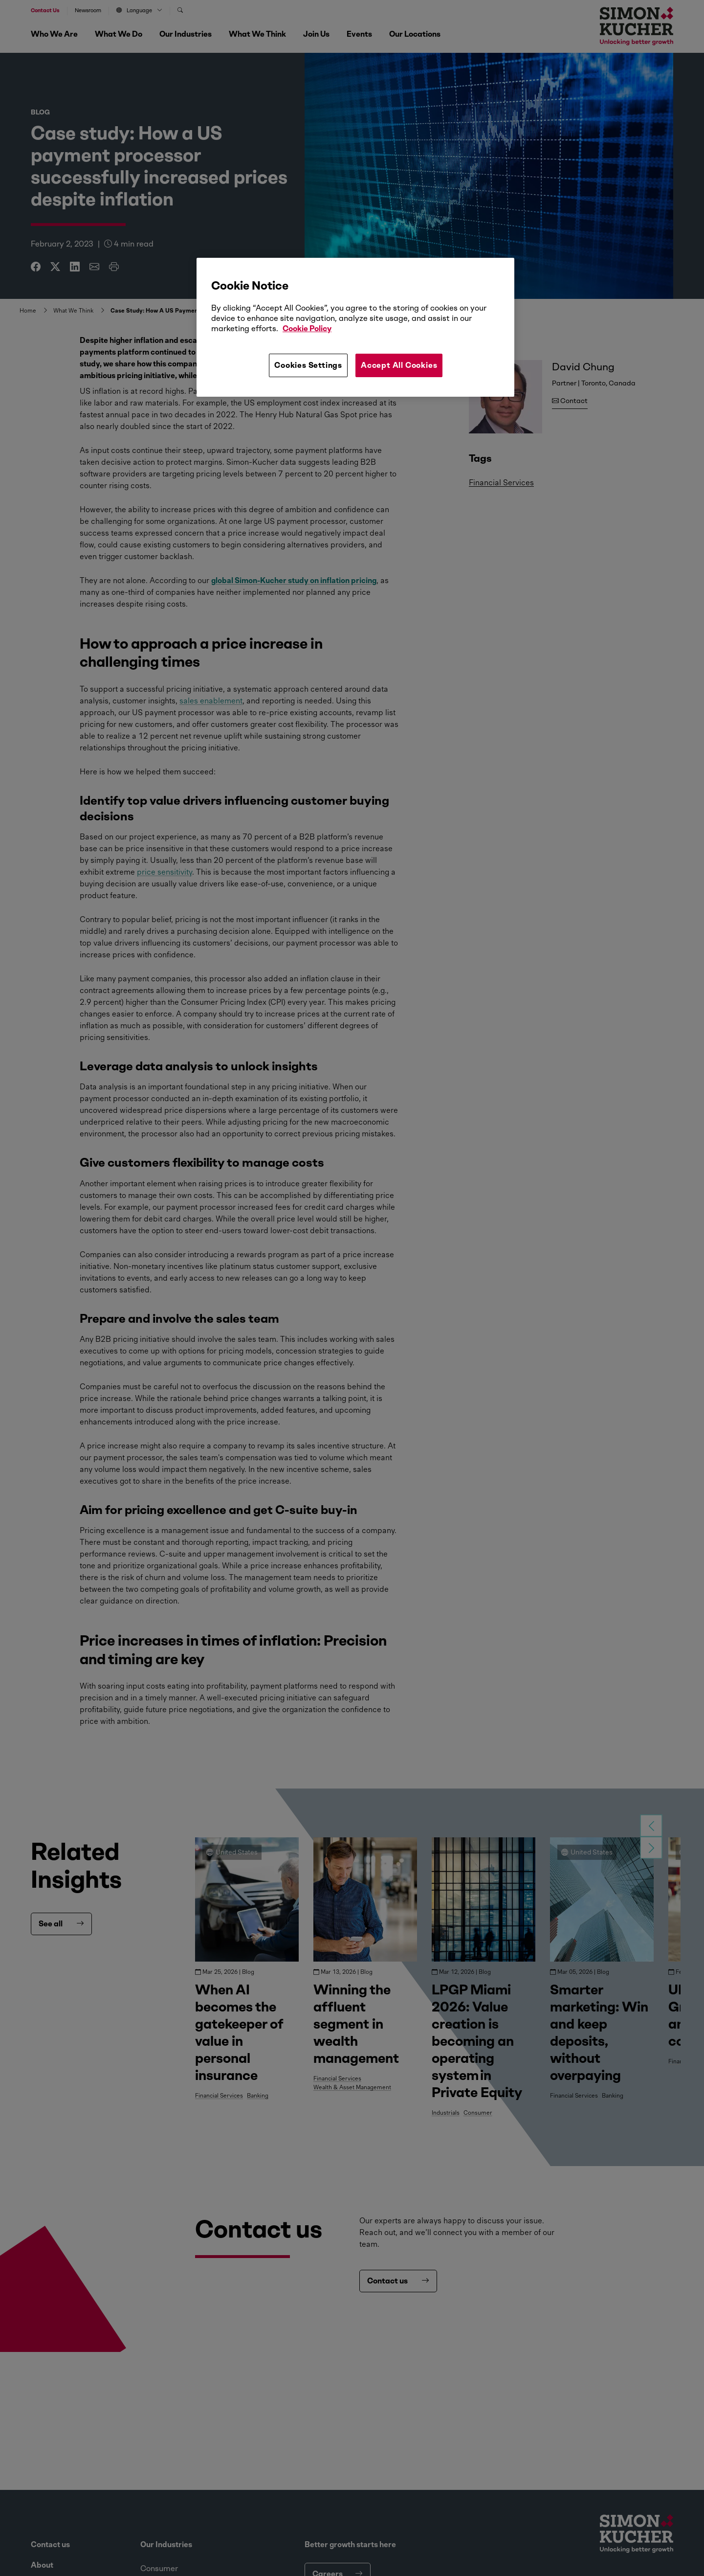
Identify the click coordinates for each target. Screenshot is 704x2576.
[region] (355, 327)
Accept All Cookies (399, 365)
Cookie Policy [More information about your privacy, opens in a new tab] (307, 328)
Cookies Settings (308, 365)
